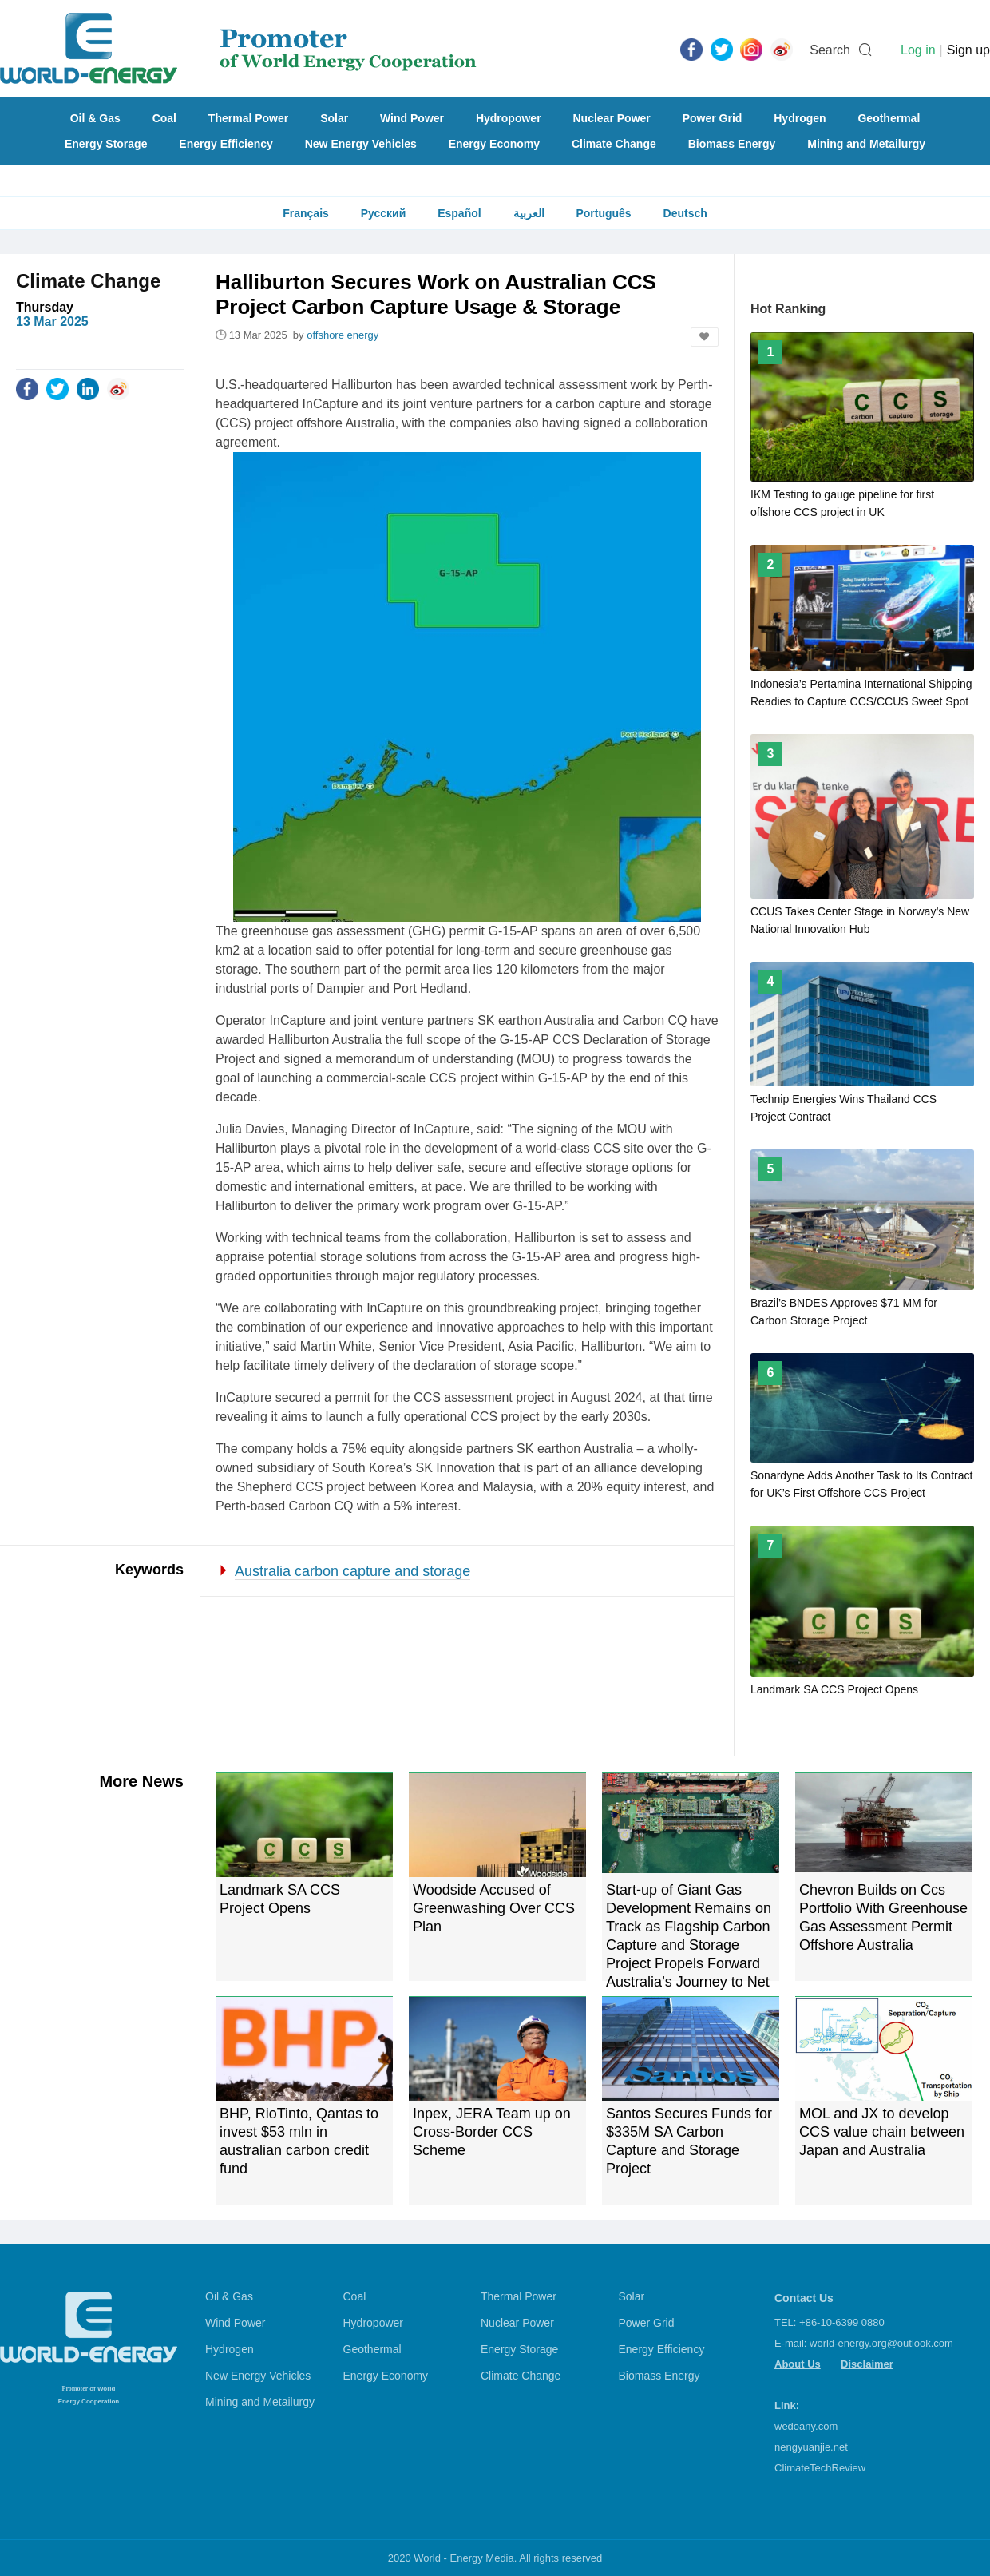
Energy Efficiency (226, 143)
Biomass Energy (732, 143)
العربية (528, 213)
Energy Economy (494, 143)
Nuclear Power (612, 118)
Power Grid (712, 118)
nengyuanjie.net (811, 2447)
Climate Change (614, 143)
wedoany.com (806, 2426)
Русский (383, 213)
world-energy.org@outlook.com (881, 2343)
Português (603, 213)
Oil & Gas (95, 118)
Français (306, 213)
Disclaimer (867, 2364)
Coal (164, 118)
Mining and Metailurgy (866, 143)
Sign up (968, 50)
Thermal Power (248, 118)
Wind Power (412, 118)
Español (459, 213)
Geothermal (888, 118)
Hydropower (508, 118)
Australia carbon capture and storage (352, 1571)
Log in (918, 50)
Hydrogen (800, 118)
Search (830, 50)
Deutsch (685, 213)
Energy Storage (106, 143)
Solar (334, 118)
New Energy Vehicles (361, 143)
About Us (797, 2364)
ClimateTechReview (819, 2468)
